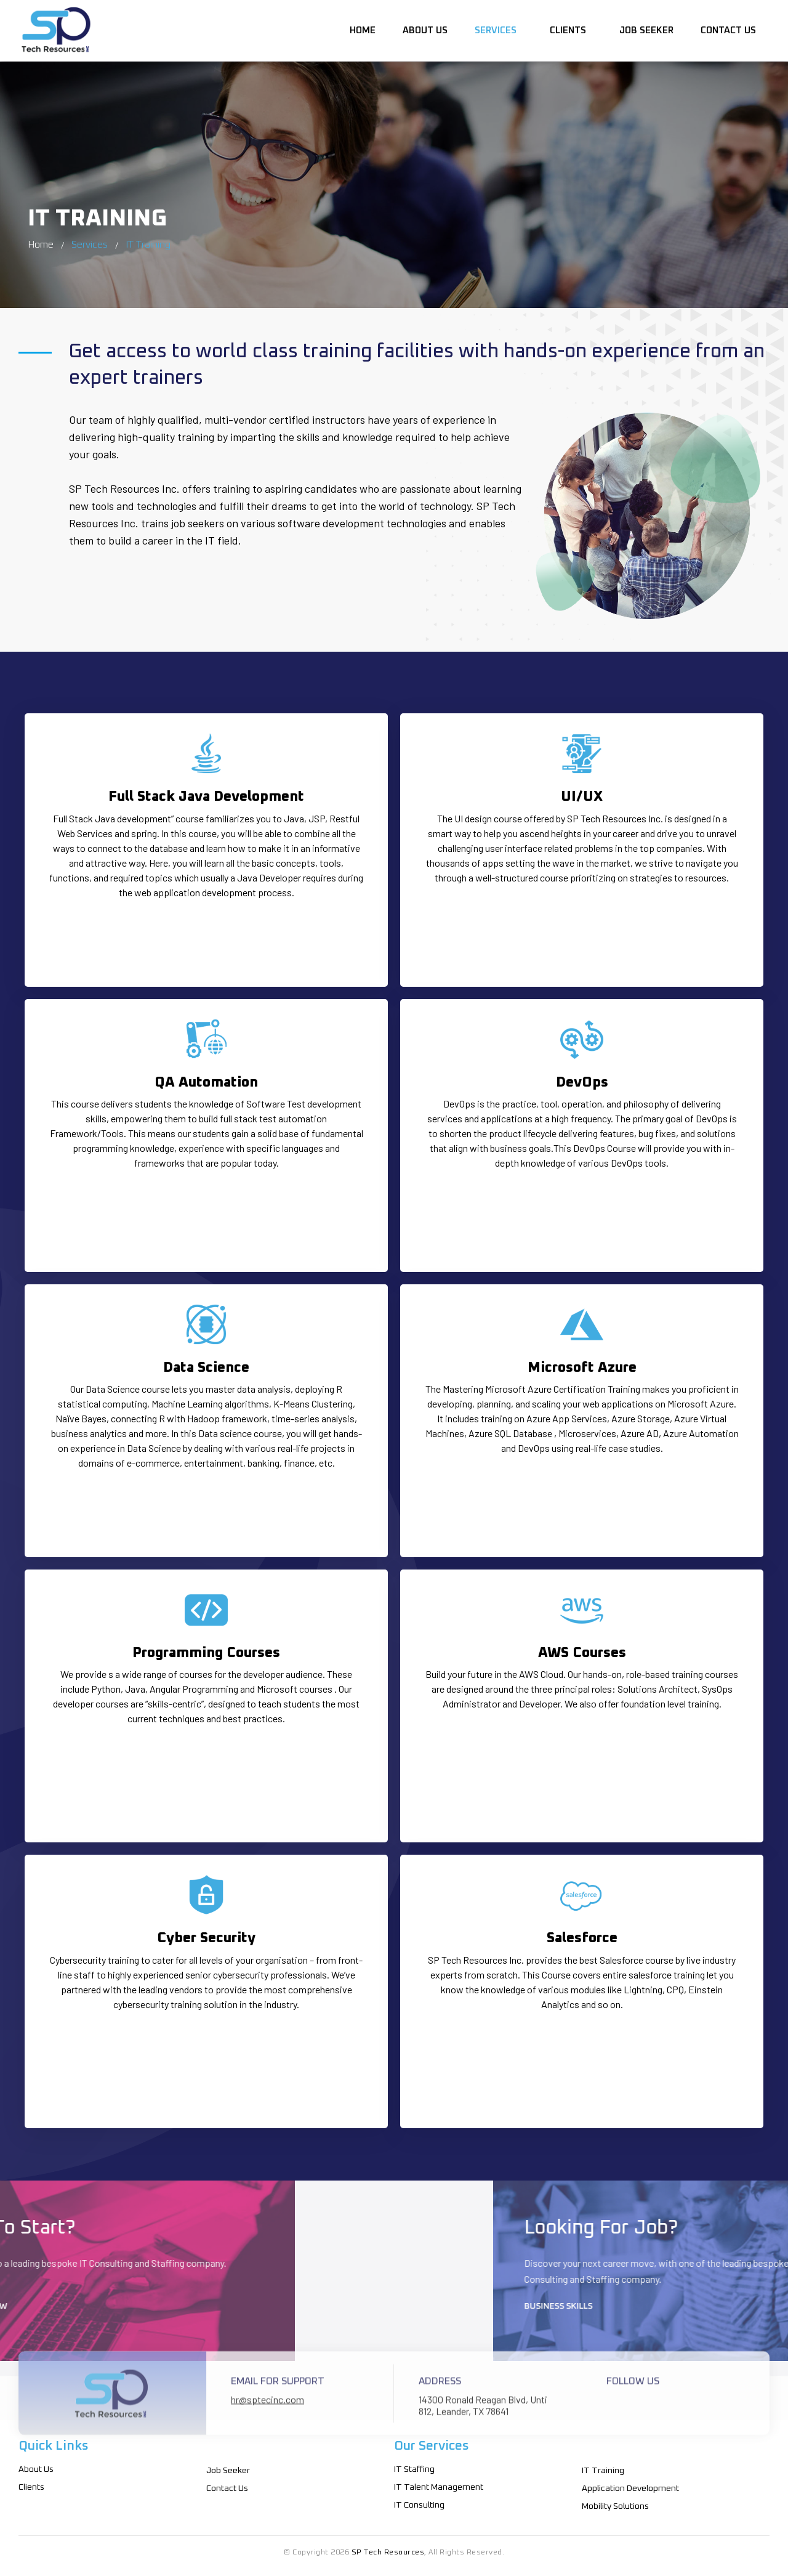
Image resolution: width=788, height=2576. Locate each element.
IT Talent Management (438, 2487)
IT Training (603, 2470)
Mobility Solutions (615, 2506)
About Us (425, 28)
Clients (570, 28)
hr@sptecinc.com (267, 2423)
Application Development (630, 2488)
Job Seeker (646, 28)
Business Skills (722, 2306)
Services (498, 28)
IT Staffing (414, 2469)
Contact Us (728, 28)
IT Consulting (419, 2505)
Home (363, 28)
